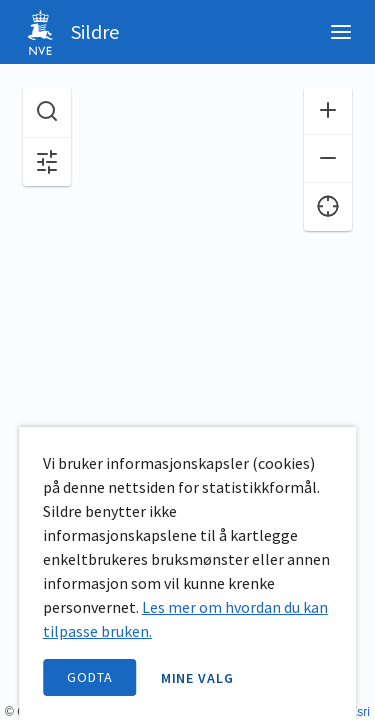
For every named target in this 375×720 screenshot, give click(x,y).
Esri (359, 712)
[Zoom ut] (328, 159)
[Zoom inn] (328, 111)
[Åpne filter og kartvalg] (47, 162)
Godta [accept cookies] (90, 677)
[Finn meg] (328, 207)
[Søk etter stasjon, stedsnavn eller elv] (47, 112)
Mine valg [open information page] (198, 678)
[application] (187, 360)
